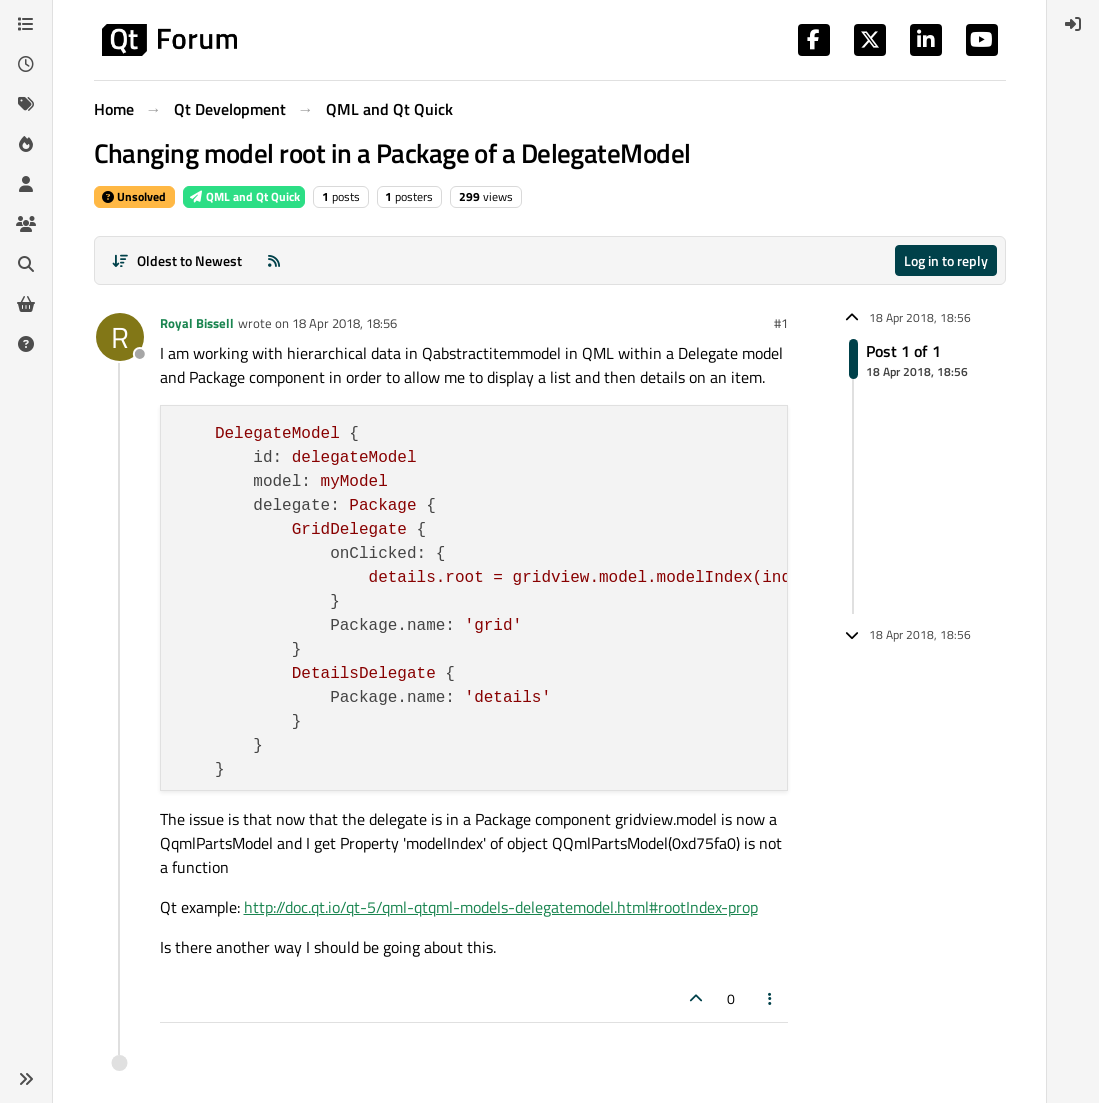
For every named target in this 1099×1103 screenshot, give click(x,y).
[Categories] (26, 24)
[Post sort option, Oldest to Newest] (177, 260)
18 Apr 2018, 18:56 (344, 323)
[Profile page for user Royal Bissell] (120, 337)
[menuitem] (1073, 24)
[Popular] (26, 144)
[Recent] (26, 64)
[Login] (1073, 24)
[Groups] (26, 224)
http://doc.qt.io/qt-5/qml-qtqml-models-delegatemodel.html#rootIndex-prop (501, 907)
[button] (26, 1079)
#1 (781, 323)
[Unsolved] (26, 344)
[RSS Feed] (274, 260)
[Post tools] (770, 998)
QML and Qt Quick (244, 196)
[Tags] (26, 104)
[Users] (26, 184)
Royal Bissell (197, 323)
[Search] (26, 264)
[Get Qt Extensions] (26, 304)
